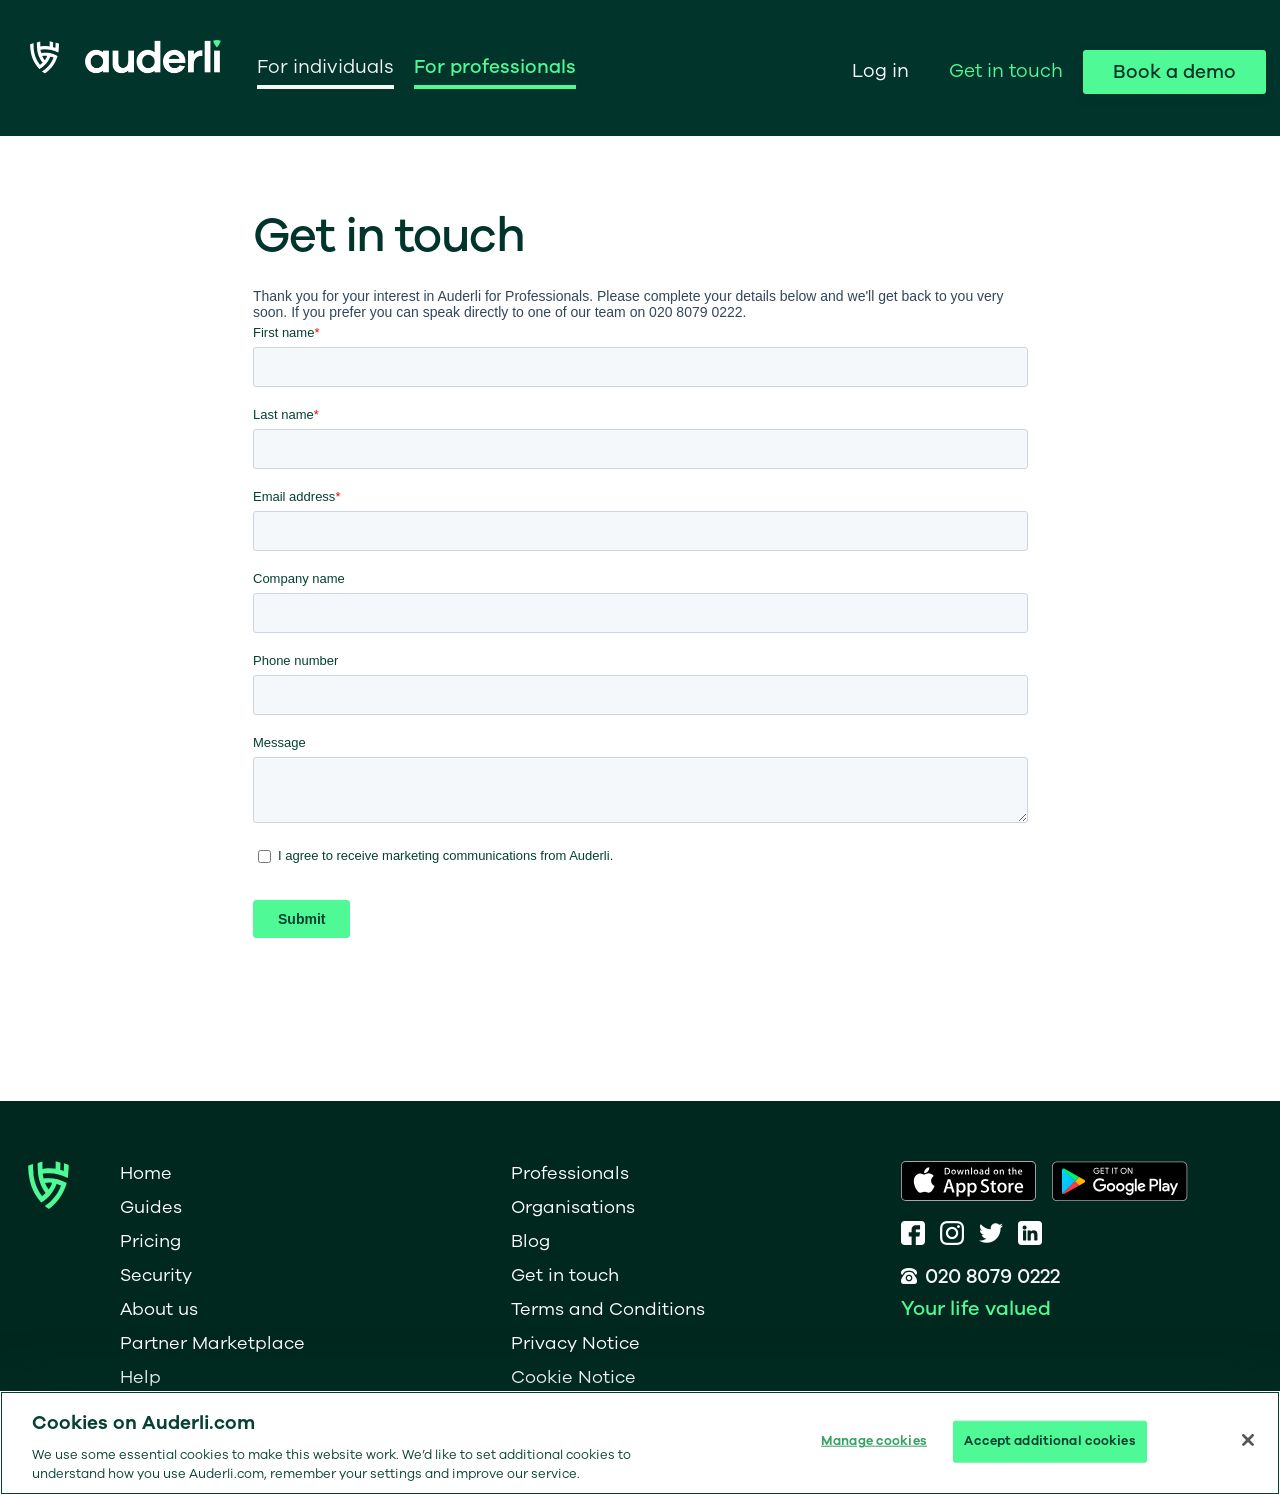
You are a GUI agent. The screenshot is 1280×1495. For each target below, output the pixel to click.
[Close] (1248, 1440)
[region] (640, 1443)
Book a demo (1174, 72)
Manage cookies (874, 1441)
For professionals (495, 67)
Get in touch (1006, 71)
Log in (880, 71)
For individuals (325, 67)
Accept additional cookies (1049, 1441)
